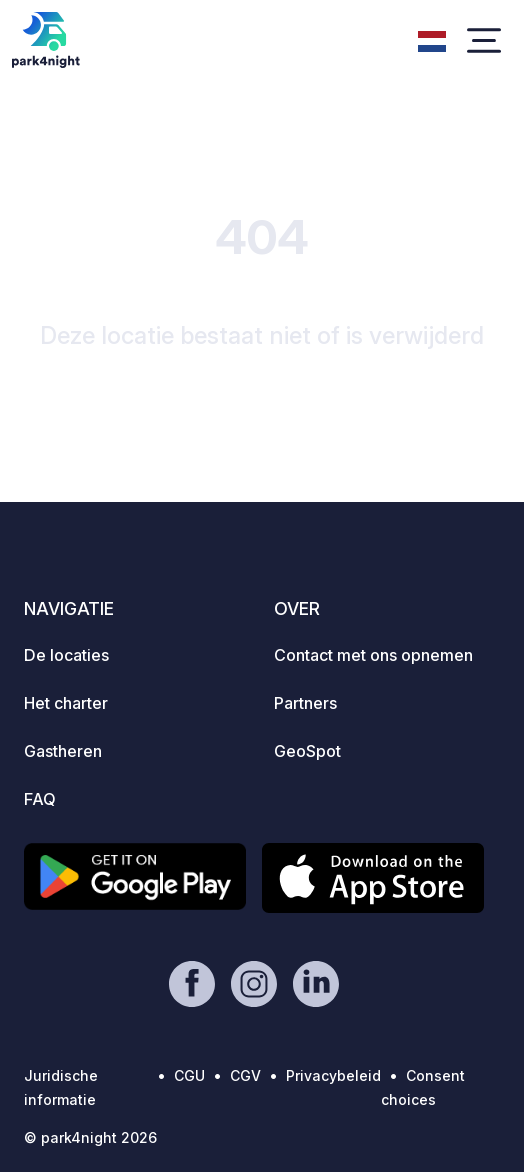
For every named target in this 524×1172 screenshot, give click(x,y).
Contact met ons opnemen (373, 655)
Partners (305, 703)
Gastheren (63, 751)
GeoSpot (307, 751)
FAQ (40, 799)
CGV (245, 1075)
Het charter (66, 703)
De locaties (66, 655)
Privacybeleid (333, 1075)
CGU (189, 1075)
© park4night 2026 (90, 1137)
